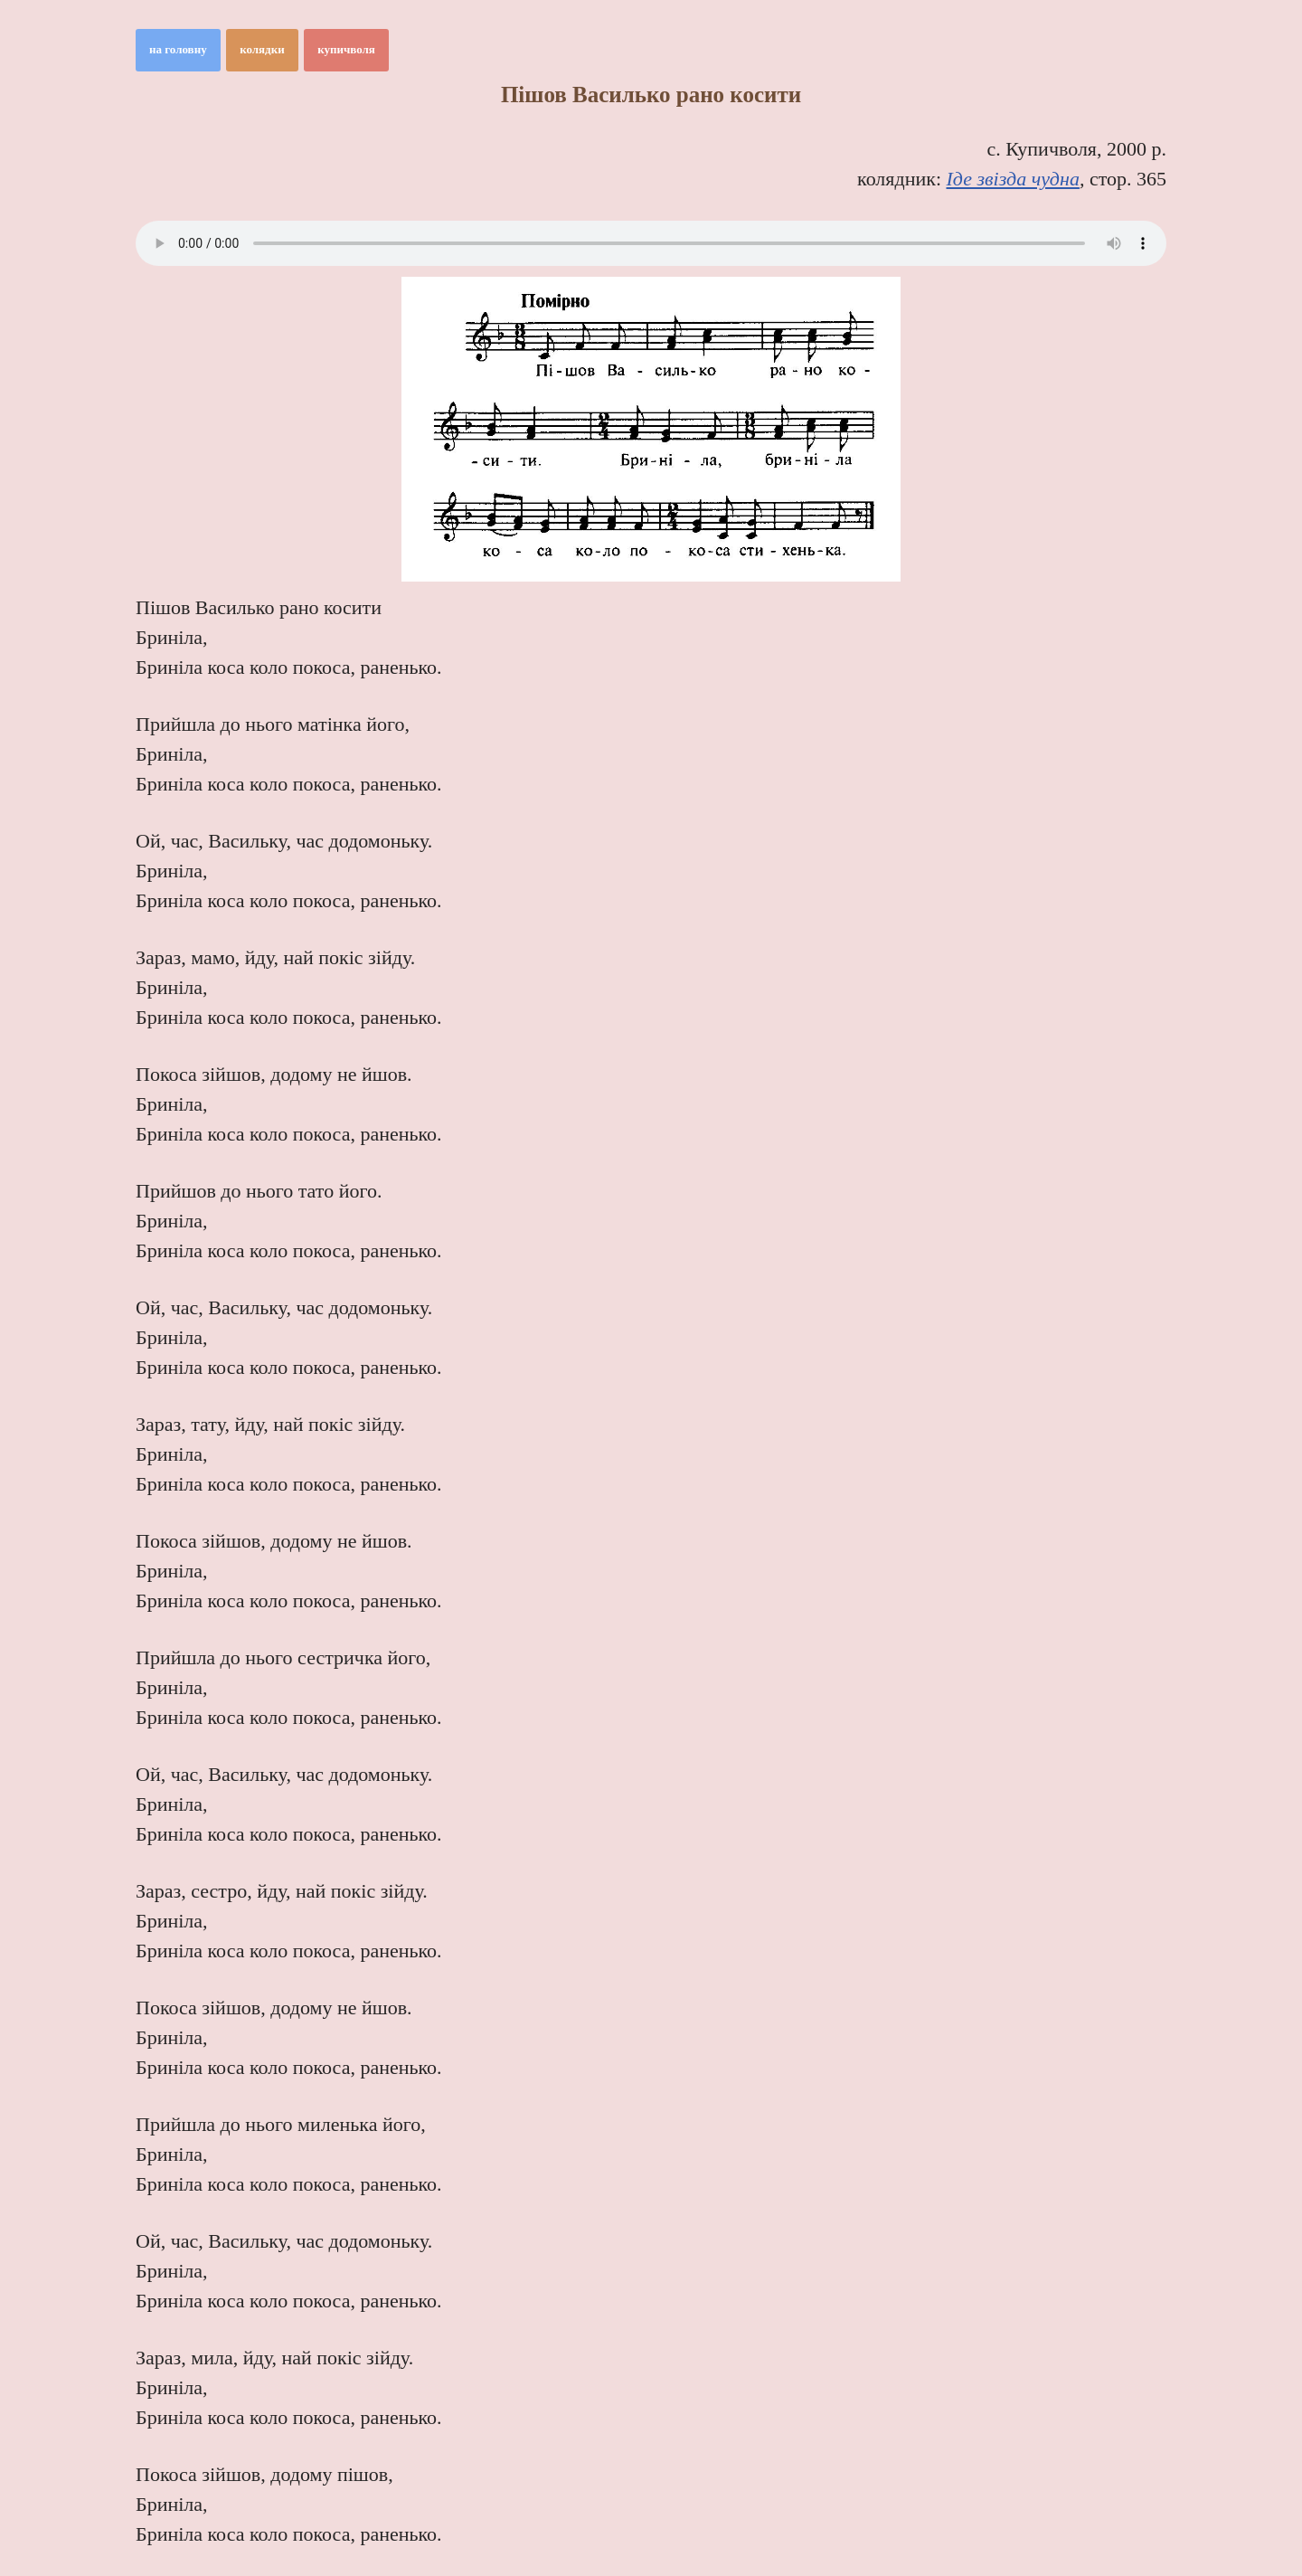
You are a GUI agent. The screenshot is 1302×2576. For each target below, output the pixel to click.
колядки (262, 49)
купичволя (346, 49)
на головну (178, 49)
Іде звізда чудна (1013, 178)
